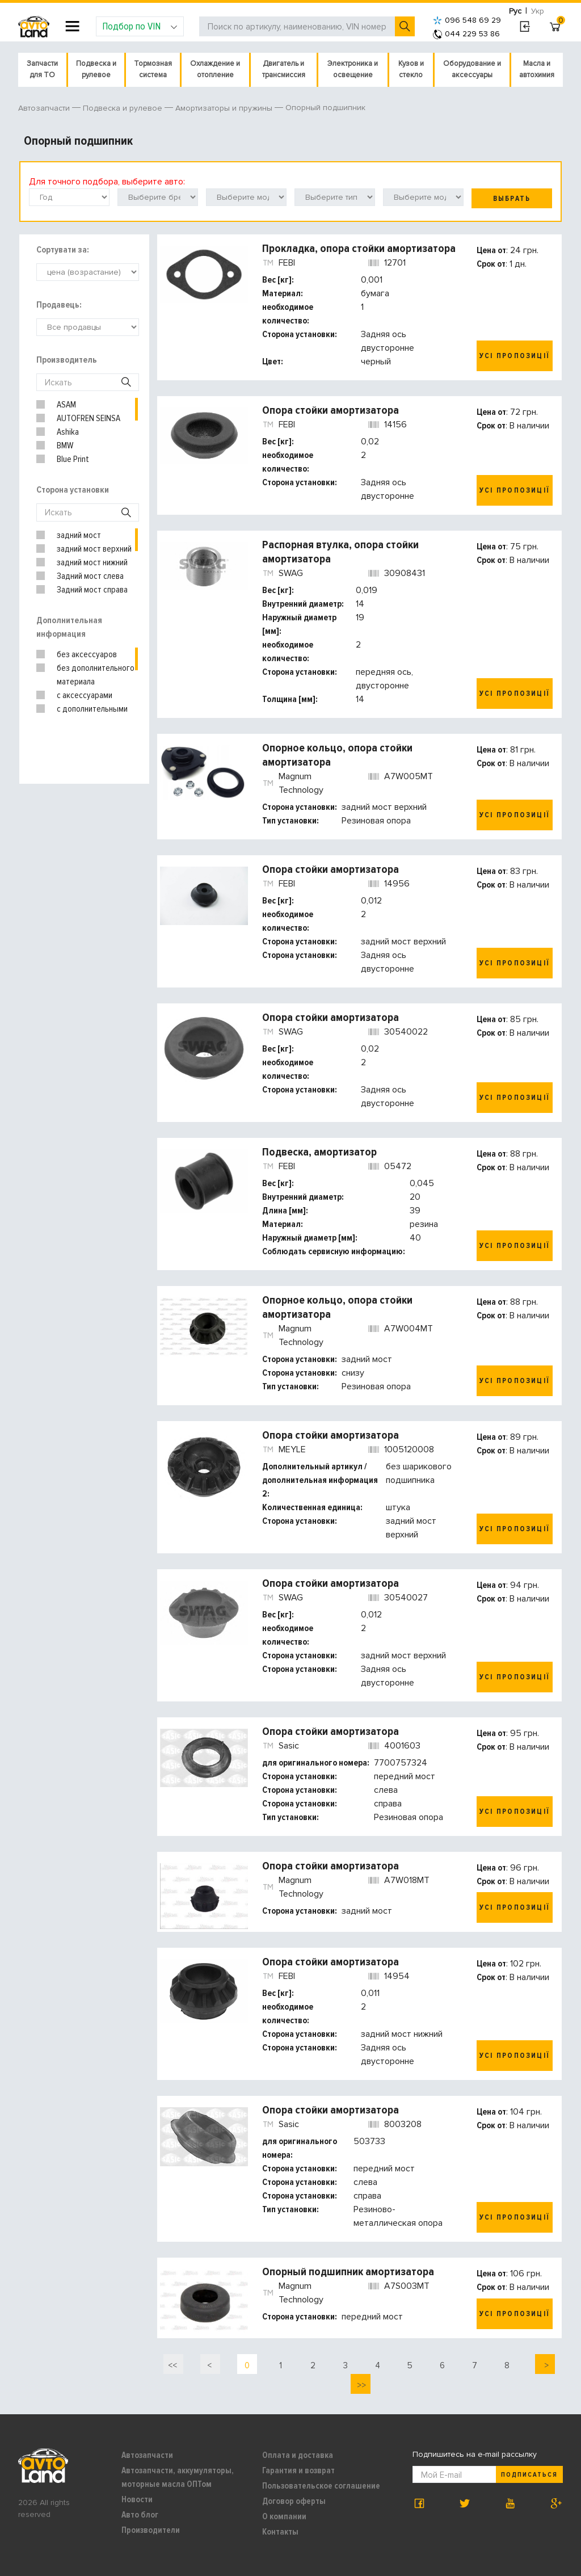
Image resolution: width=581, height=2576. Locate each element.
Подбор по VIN (140, 26)
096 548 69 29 (467, 20)
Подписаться (529, 2474)
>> (360, 2385)
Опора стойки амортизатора (330, 410)
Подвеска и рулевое (96, 69)
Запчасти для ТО (42, 69)
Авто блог (139, 2515)
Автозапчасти (147, 2455)
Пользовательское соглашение (321, 2486)
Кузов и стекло (411, 69)
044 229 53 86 (466, 34)
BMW (65, 445)
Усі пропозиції (514, 355)
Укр (537, 11)
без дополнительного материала (95, 674)
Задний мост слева (90, 576)
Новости (137, 2499)
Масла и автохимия (536, 69)
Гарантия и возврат (298, 2470)
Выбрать (512, 198)
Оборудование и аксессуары (472, 69)
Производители (150, 2530)
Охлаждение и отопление (215, 69)
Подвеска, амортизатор (319, 1152)
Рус (515, 11)
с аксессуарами (84, 695)
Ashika (68, 432)
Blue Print (73, 459)
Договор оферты (294, 2501)
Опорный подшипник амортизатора (348, 2272)
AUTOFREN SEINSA (88, 418)
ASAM (66, 404)
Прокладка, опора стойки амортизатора (359, 248)
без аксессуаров (87, 654)
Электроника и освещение (352, 69)
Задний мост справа (92, 589)
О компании (284, 2516)
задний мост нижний (92, 562)
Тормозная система (153, 69)
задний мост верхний (94, 548)
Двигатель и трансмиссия (283, 69)
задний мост (79, 535)
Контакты (280, 2532)
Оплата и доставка (297, 2455)
